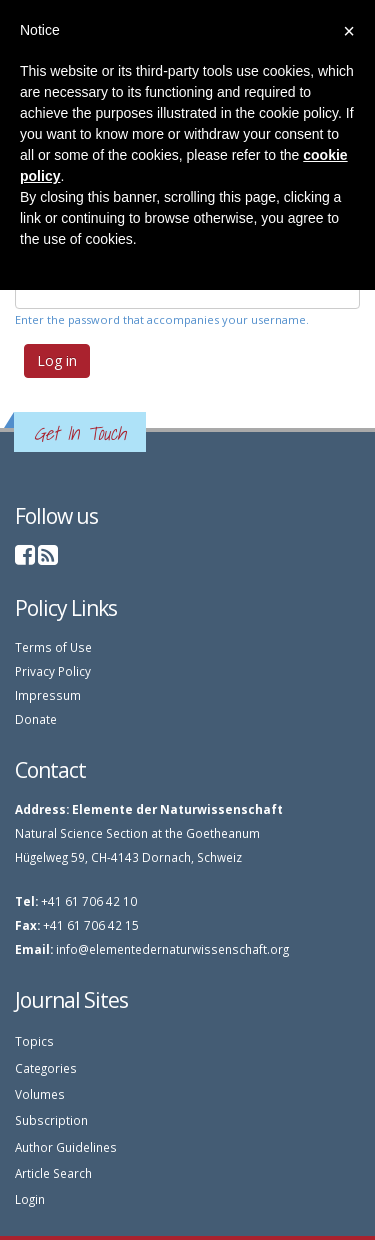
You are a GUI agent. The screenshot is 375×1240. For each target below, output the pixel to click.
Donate (36, 719)
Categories (46, 1068)
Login (30, 1199)
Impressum (48, 695)
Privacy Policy (53, 671)
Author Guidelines (66, 1147)
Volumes (40, 1094)
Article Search (53, 1173)
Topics (34, 1041)
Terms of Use (53, 647)
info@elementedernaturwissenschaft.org (172, 949)
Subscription (51, 1120)
